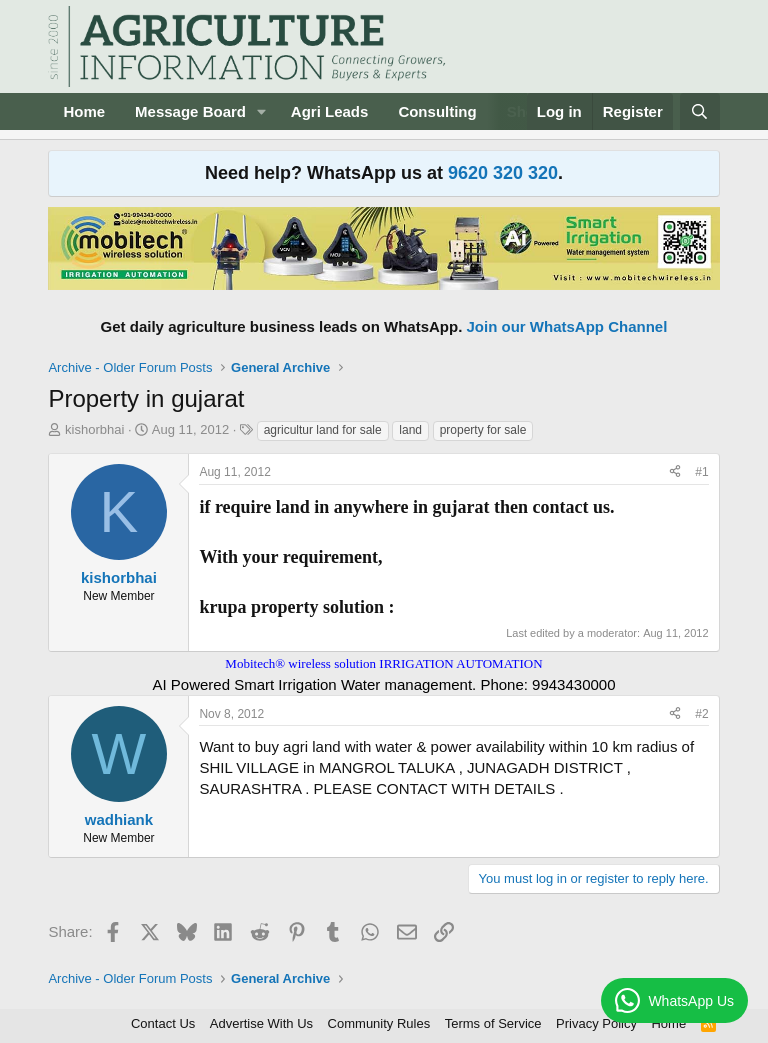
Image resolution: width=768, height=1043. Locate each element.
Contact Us (163, 1023)
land (410, 430)
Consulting (437, 111)
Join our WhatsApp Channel (567, 326)
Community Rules (379, 1023)
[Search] (699, 111)
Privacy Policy (596, 1023)
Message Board (190, 111)
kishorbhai (94, 429)
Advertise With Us (261, 1023)
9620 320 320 (503, 173)
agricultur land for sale (323, 430)
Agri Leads (330, 111)
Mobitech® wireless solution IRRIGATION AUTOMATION (383, 663)
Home (84, 111)
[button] (262, 111)
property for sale (483, 430)
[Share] (675, 472)
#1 (701, 472)
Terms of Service (493, 1023)
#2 (701, 714)
